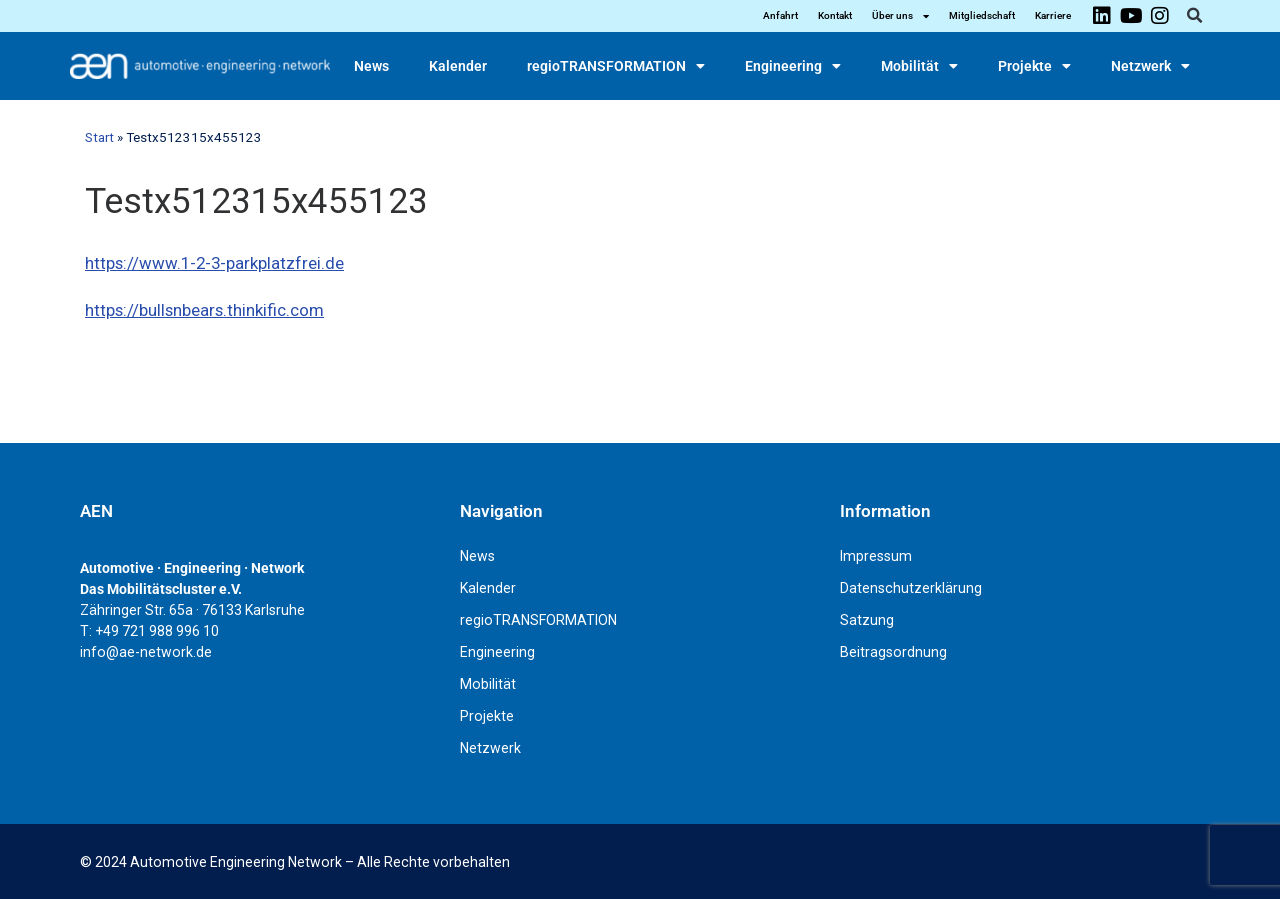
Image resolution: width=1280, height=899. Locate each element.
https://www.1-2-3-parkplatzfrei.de (214, 263)
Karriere (1053, 15)
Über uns (900, 16)
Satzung (867, 620)
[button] (1194, 16)
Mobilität (919, 66)
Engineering (793, 66)
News (371, 66)
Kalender (458, 66)
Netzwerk (1150, 66)
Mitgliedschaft (982, 15)
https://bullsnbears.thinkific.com (204, 310)
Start (99, 137)
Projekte (1034, 66)
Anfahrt (780, 15)
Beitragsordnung (893, 652)
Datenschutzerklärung (911, 588)
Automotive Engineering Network (236, 862)
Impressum (876, 556)
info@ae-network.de (146, 652)
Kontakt (835, 15)
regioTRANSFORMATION (616, 66)
